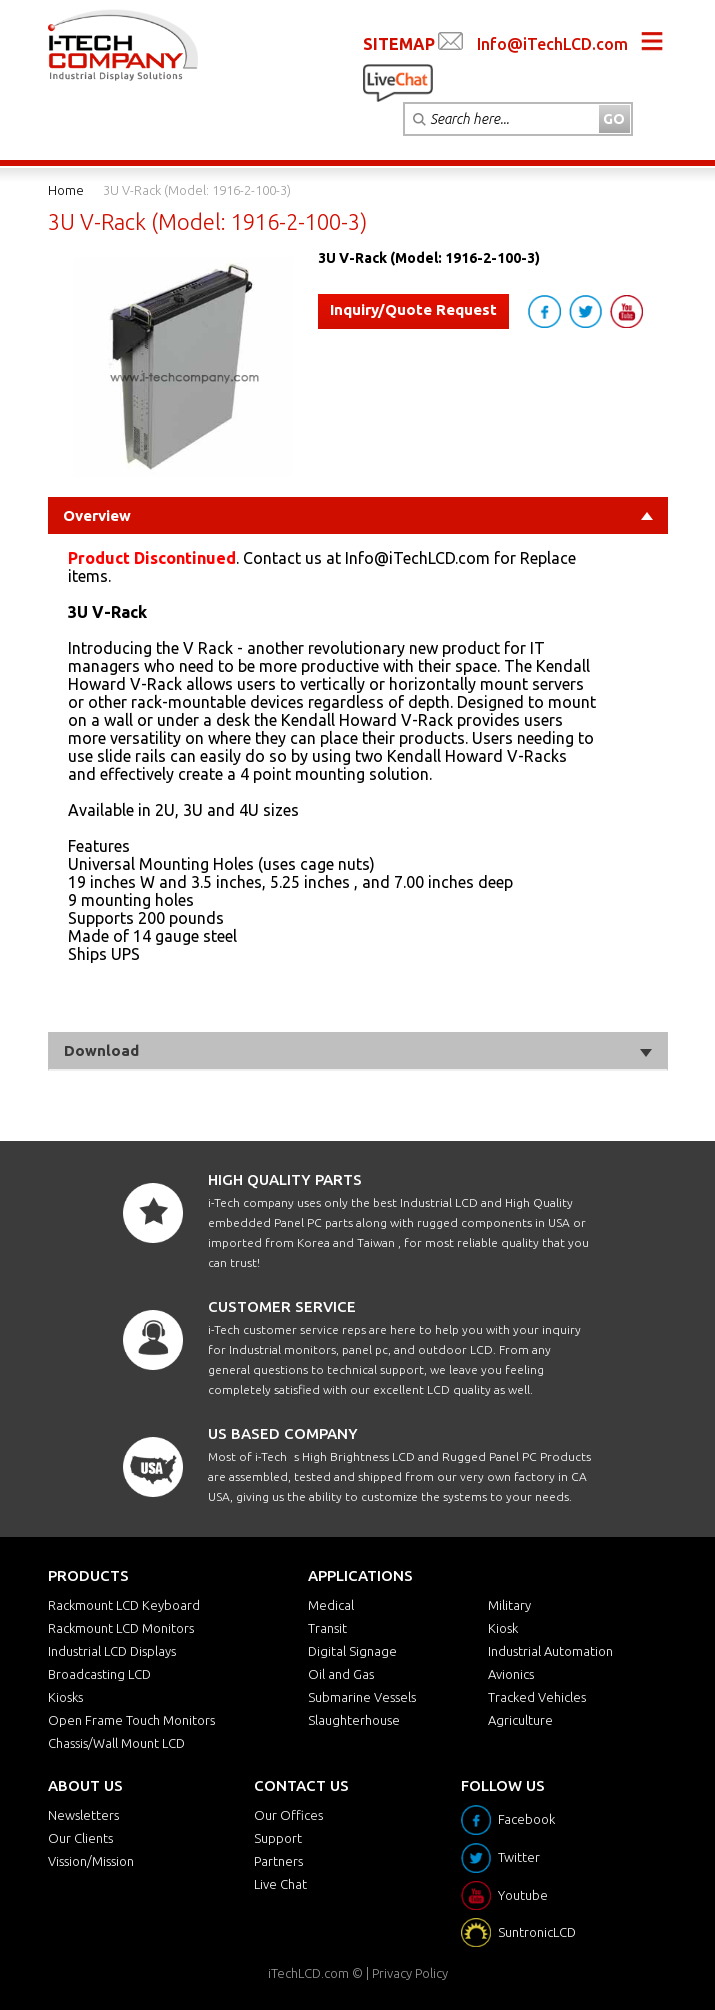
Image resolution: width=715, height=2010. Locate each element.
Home (66, 190)
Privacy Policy (410, 1973)
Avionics (511, 1674)
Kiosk (503, 1628)
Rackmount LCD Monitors (121, 1628)
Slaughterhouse (354, 1720)
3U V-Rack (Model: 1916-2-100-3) (197, 190)
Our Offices (288, 1815)
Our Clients (80, 1838)
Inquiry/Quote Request (413, 309)
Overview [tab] (358, 515)
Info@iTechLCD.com (552, 44)
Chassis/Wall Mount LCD (116, 1743)
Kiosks (65, 1697)
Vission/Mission (91, 1861)
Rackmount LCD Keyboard (124, 1605)
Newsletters (83, 1815)
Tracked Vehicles (537, 1697)
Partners (278, 1861)
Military (509, 1605)
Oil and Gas (341, 1674)
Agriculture (520, 1720)
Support (278, 1838)
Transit (327, 1628)
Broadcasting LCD (99, 1674)
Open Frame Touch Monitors (131, 1720)
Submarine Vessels (362, 1697)
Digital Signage (352, 1651)
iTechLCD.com (308, 1973)
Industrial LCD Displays (112, 1651)
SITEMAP (399, 44)
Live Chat (280, 1884)
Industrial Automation (550, 1651)
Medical (331, 1605)
